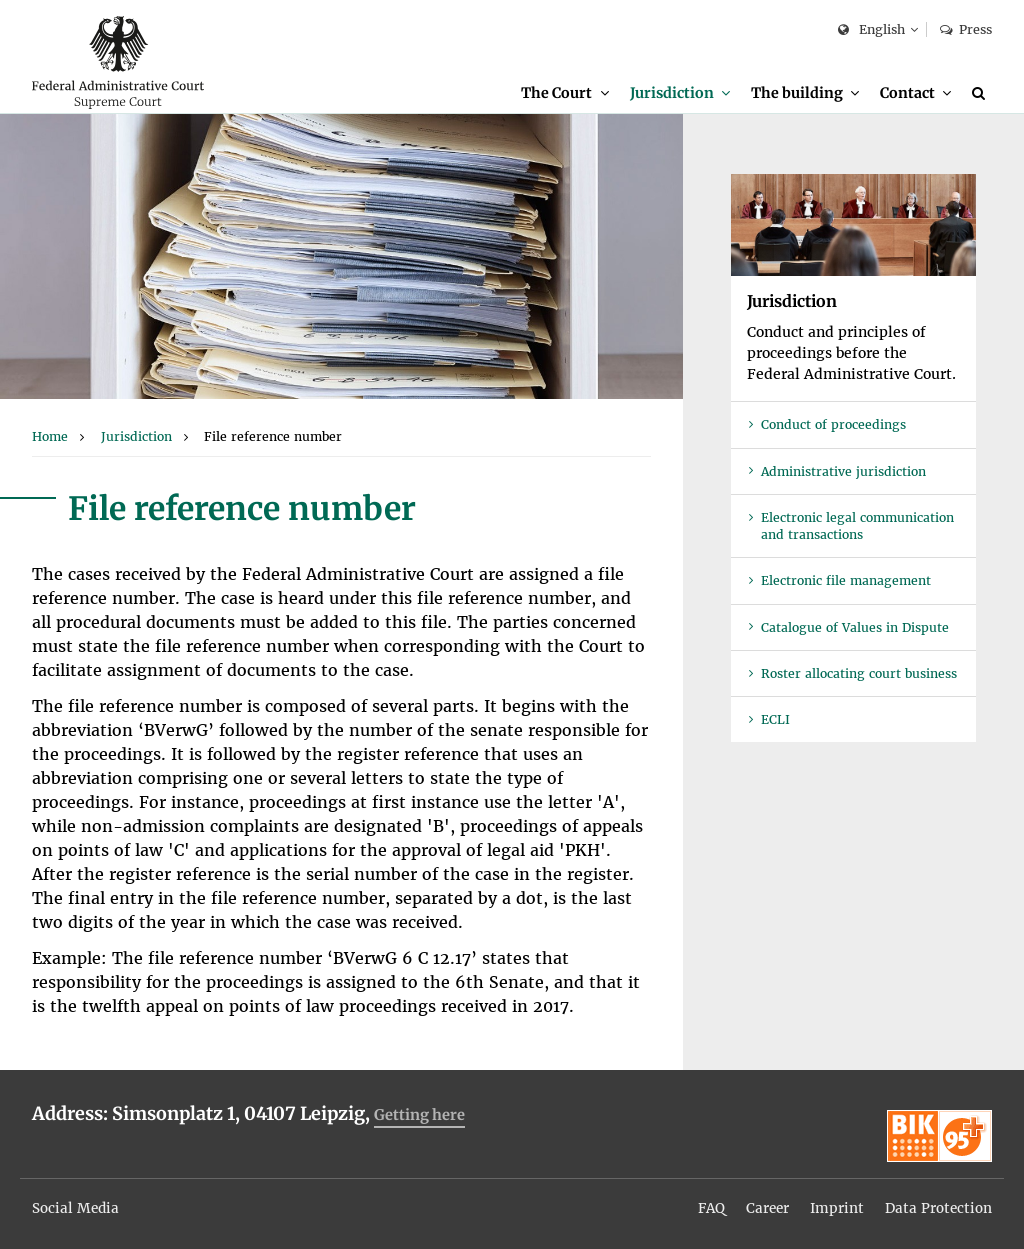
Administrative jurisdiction (843, 473)
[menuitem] (563, 93)
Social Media (76, 1202)
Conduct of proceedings (833, 426)
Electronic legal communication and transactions (857, 528)
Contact (907, 93)
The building (796, 93)
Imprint (834, 1202)
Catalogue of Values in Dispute (855, 629)
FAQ (705, 1202)
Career (763, 1202)
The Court (555, 93)
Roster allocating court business (859, 675)
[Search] (982, 93)
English (871, 30)
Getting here (420, 1116)
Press (966, 29)
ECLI (775, 721)
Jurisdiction (670, 93)
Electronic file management (846, 582)
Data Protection (937, 1202)
